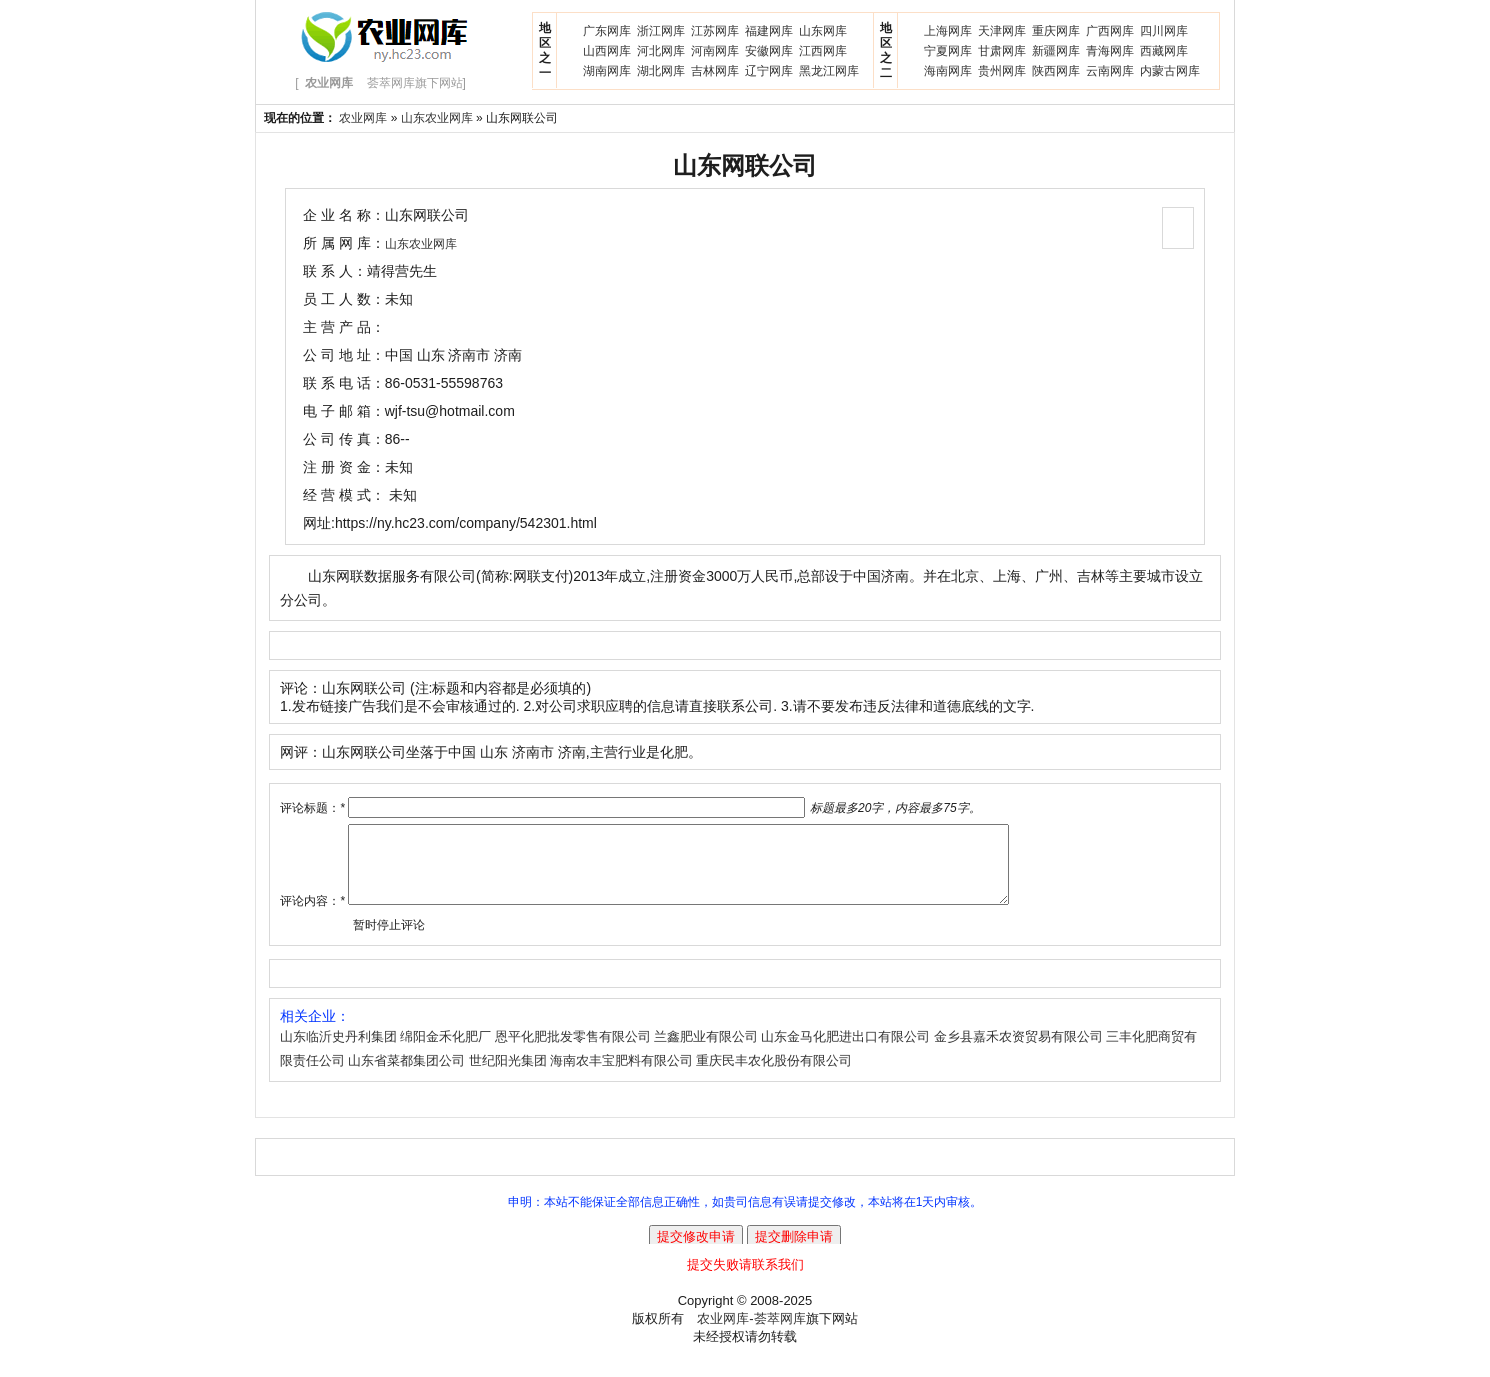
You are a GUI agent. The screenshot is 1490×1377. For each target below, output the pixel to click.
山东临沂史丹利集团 (338, 1051)
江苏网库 (715, 31)
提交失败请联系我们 (745, 1279)
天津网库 (1002, 31)
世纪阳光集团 (508, 1075)
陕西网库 (1056, 71)
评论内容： (312, 916)
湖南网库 (607, 71)
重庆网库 (1056, 31)
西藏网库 (1164, 51)
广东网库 (607, 31)
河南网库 (715, 51)
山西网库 (607, 51)
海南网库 (948, 71)
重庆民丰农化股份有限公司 (774, 1075)
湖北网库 (661, 71)
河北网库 (661, 51)
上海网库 (948, 31)
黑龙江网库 (829, 71)
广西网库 (1110, 31)
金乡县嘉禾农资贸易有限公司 (1018, 1051)
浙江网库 (661, 31)
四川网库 (1164, 31)
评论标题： (312, 808)
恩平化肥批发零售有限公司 (573, 1051)
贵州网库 (1002, 71)
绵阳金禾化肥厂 (445, 1051)
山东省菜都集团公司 (406, 1075)
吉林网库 (715, 71)
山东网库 (823, 31)
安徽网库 (769, 51)
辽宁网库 (769, 71)
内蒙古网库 (1170, 71)
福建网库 (769, 31)
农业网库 (363, 118)
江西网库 (823, 51)
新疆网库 (1056, 51)
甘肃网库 (1002, 51)
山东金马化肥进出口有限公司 (845, 1051)
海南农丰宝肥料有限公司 (621, 1075)
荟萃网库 (780, 1333)
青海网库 (1110, 51)
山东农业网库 (437, 118)
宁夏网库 (948, 51)
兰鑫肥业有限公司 (706, 1051)
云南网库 (1110, 71)
